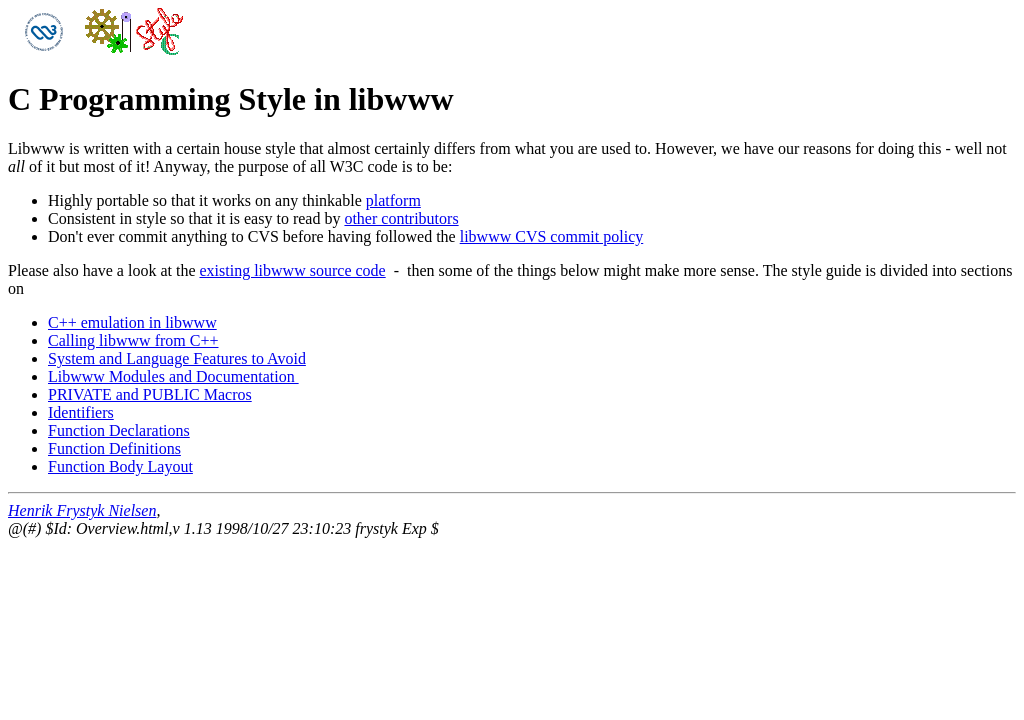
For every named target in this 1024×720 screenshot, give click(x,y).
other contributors (401, 218)
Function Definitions (114, 448)
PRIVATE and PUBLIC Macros (150, 394)
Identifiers (81, 412)
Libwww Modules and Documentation (173, 376)
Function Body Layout (120, 466)
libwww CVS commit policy (552, 236)
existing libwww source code (293, 270)
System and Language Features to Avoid (177, 358)
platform (393, 200)
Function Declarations (119, 430)
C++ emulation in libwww (132, 322)
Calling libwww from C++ (133, 340)
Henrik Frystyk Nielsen (82, 510)
